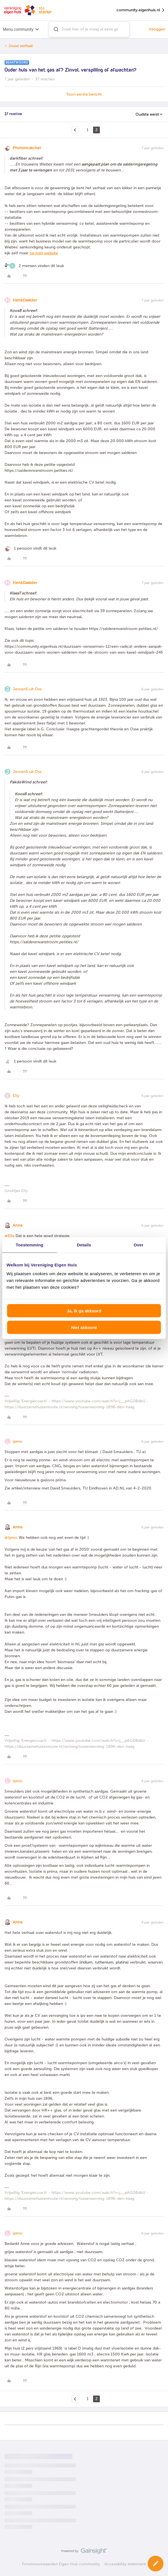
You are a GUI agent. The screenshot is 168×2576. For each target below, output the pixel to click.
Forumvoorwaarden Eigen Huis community (61, 2564)
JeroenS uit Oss (27, 689)
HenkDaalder (25, 300)
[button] (155, 2563)
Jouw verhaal (20, 45)
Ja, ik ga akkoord (84, 1310)
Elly (16, 1095)
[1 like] (30, 548)
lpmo (17, 1441)
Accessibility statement (125, 2564)
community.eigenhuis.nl (141, 10)
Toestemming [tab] (30, 1244)
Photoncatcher (27, 148)
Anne (18, 1225)
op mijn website (43, 253)
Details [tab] (84, 1244)
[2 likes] (34, 266)
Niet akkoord (84, 1327)
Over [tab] (138, 1244)
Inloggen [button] (157, 29)
